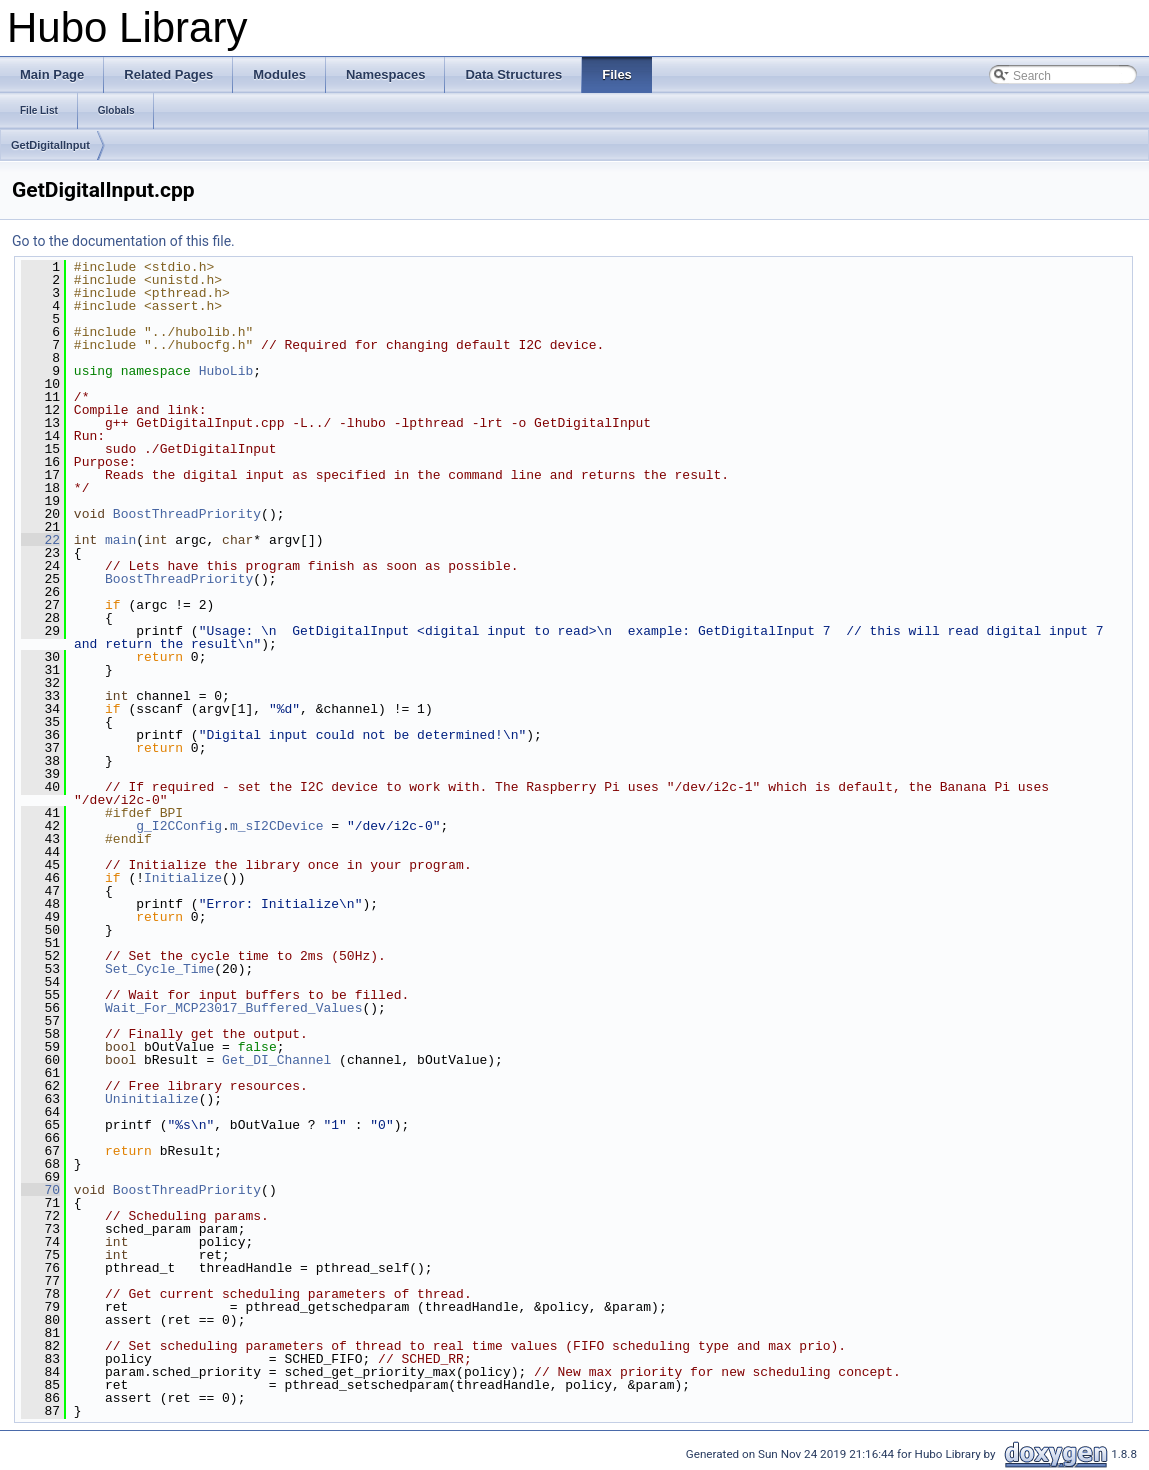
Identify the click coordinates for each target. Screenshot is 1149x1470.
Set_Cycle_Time (159, 969)
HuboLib (226, 371)
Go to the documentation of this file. (123, 241)
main (120, 540)
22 (40, 540)
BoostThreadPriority (187, 514)
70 (40, 1190)
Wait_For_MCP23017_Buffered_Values (233, 1008)
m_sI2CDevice (277, 826)
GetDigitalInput (50, 145)
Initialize (183, 878)
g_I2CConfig (179, 826)
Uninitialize (152, 1099)
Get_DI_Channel (276, 1060)
